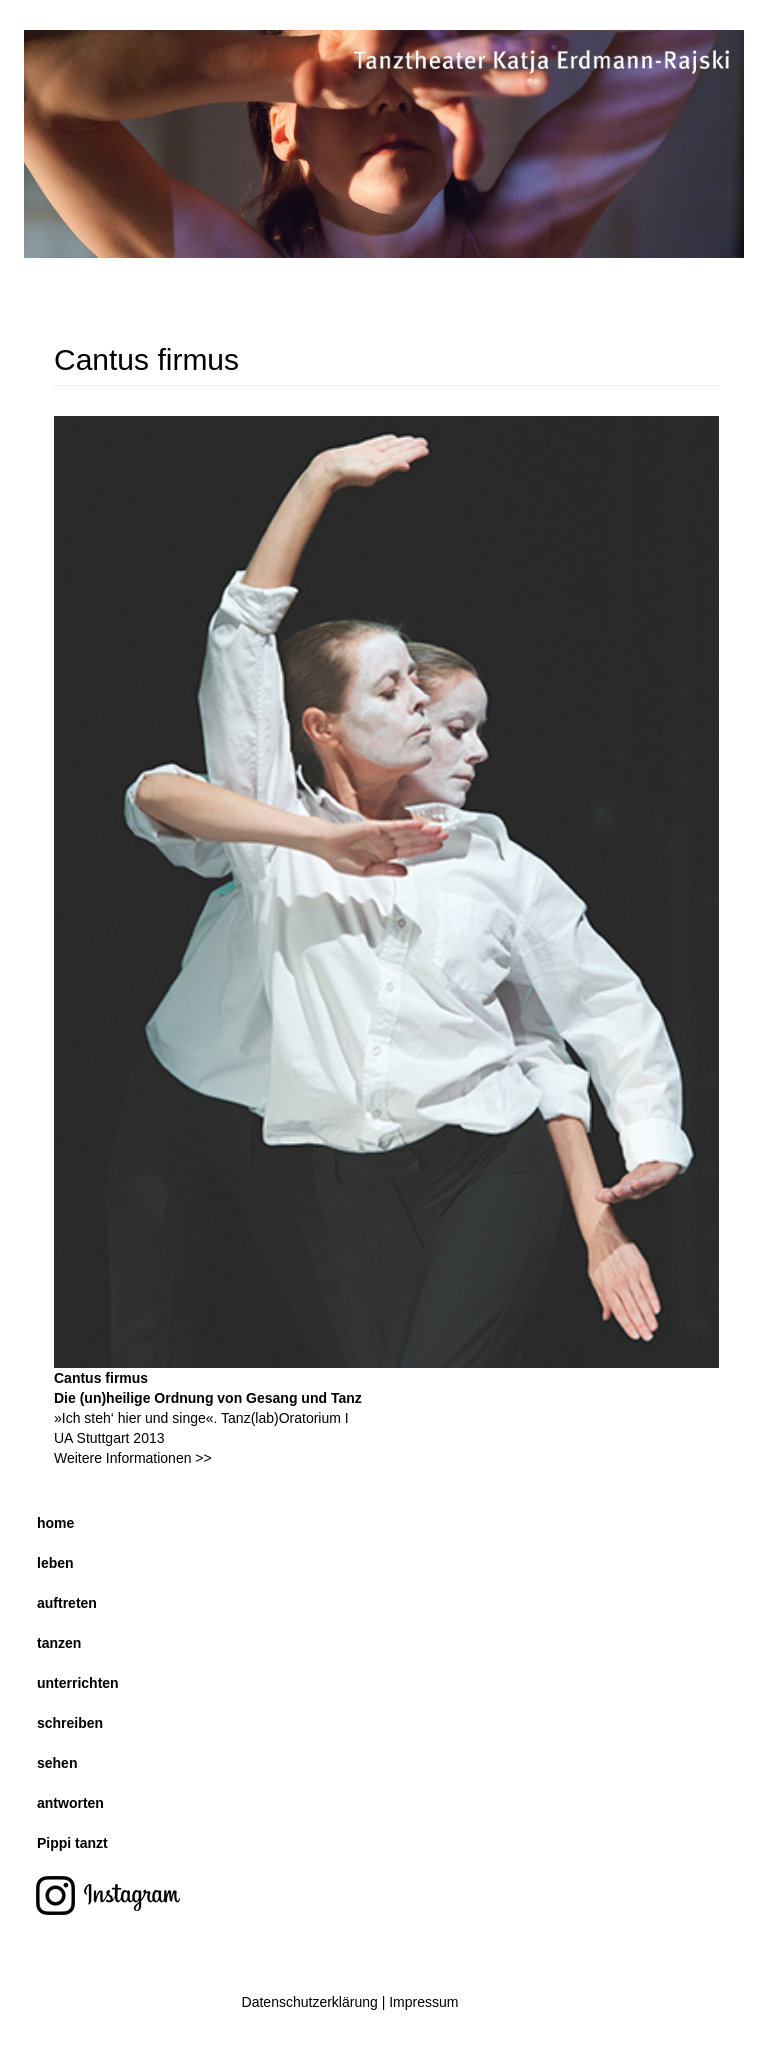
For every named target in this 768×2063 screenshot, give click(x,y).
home (55, 1523)
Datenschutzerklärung (310, 2002)
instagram (107, 1898)
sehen (57, 1763)
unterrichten (78, 1683)
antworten (70, 1803)
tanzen (59, 1643)
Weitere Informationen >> (133, 1458)
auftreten (67, 1603)
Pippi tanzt (72, 1843)
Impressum (423, 2002)
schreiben (70, 1723)
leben (55, 1563)
